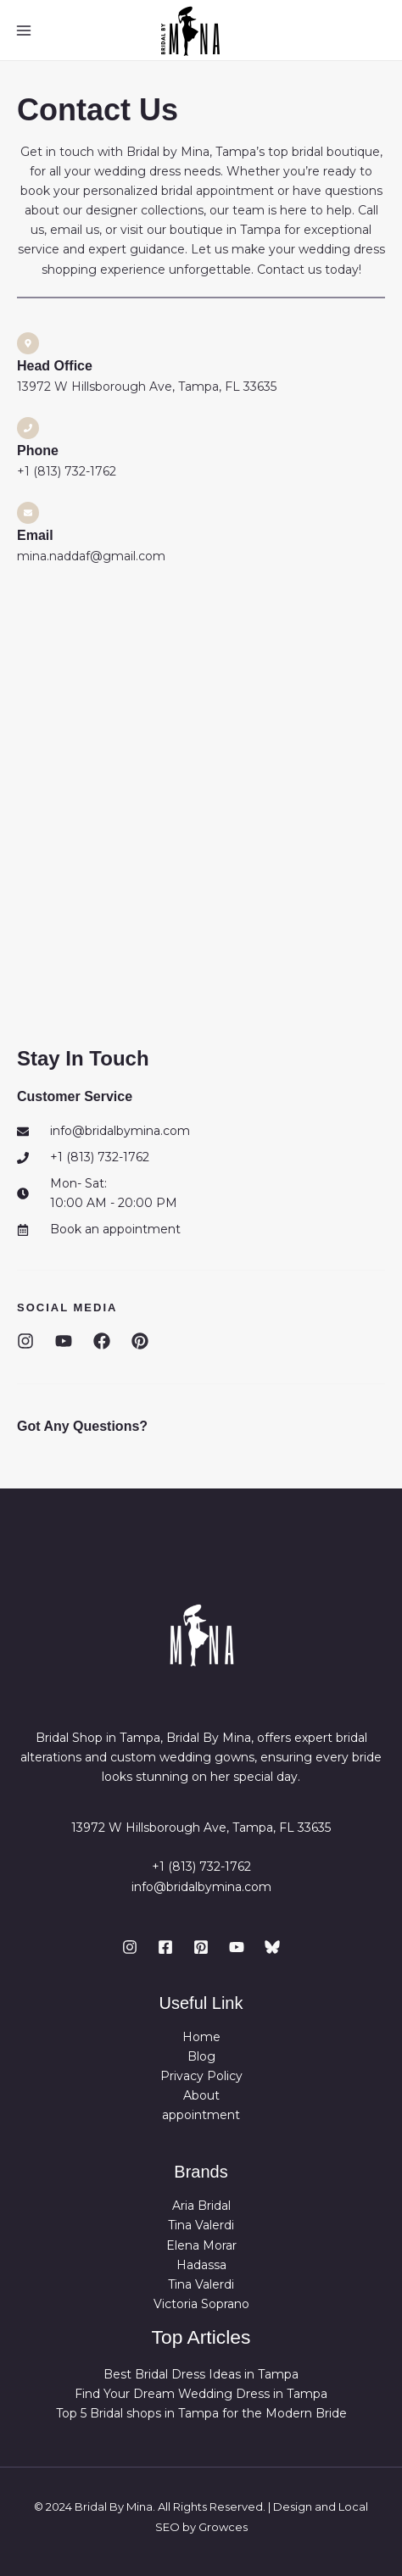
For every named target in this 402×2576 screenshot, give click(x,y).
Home (201, 2037)
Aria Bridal (201, 2205)
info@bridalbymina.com (201, 1886)
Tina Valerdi (201, 2225)
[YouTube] (236, 1947)
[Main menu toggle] (24, 30)
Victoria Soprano (201, 2304)
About (201, 2095)
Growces (223, 2527)
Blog (201, 2056)
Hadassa (201, 2265)
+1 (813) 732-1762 (201, 1866)
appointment (201, 2115)
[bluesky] (272, 1947)
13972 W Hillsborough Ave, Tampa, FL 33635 (201, 1827)
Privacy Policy (201, 2076)
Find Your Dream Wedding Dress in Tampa (201, 2393)
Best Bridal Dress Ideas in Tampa (201, 2374)
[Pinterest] (201, 1947)
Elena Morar (201, 2245)
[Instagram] (129, 1947)
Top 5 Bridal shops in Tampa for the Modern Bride (201, 2413)
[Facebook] (165, 1947)
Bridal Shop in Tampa (98, 1737)
